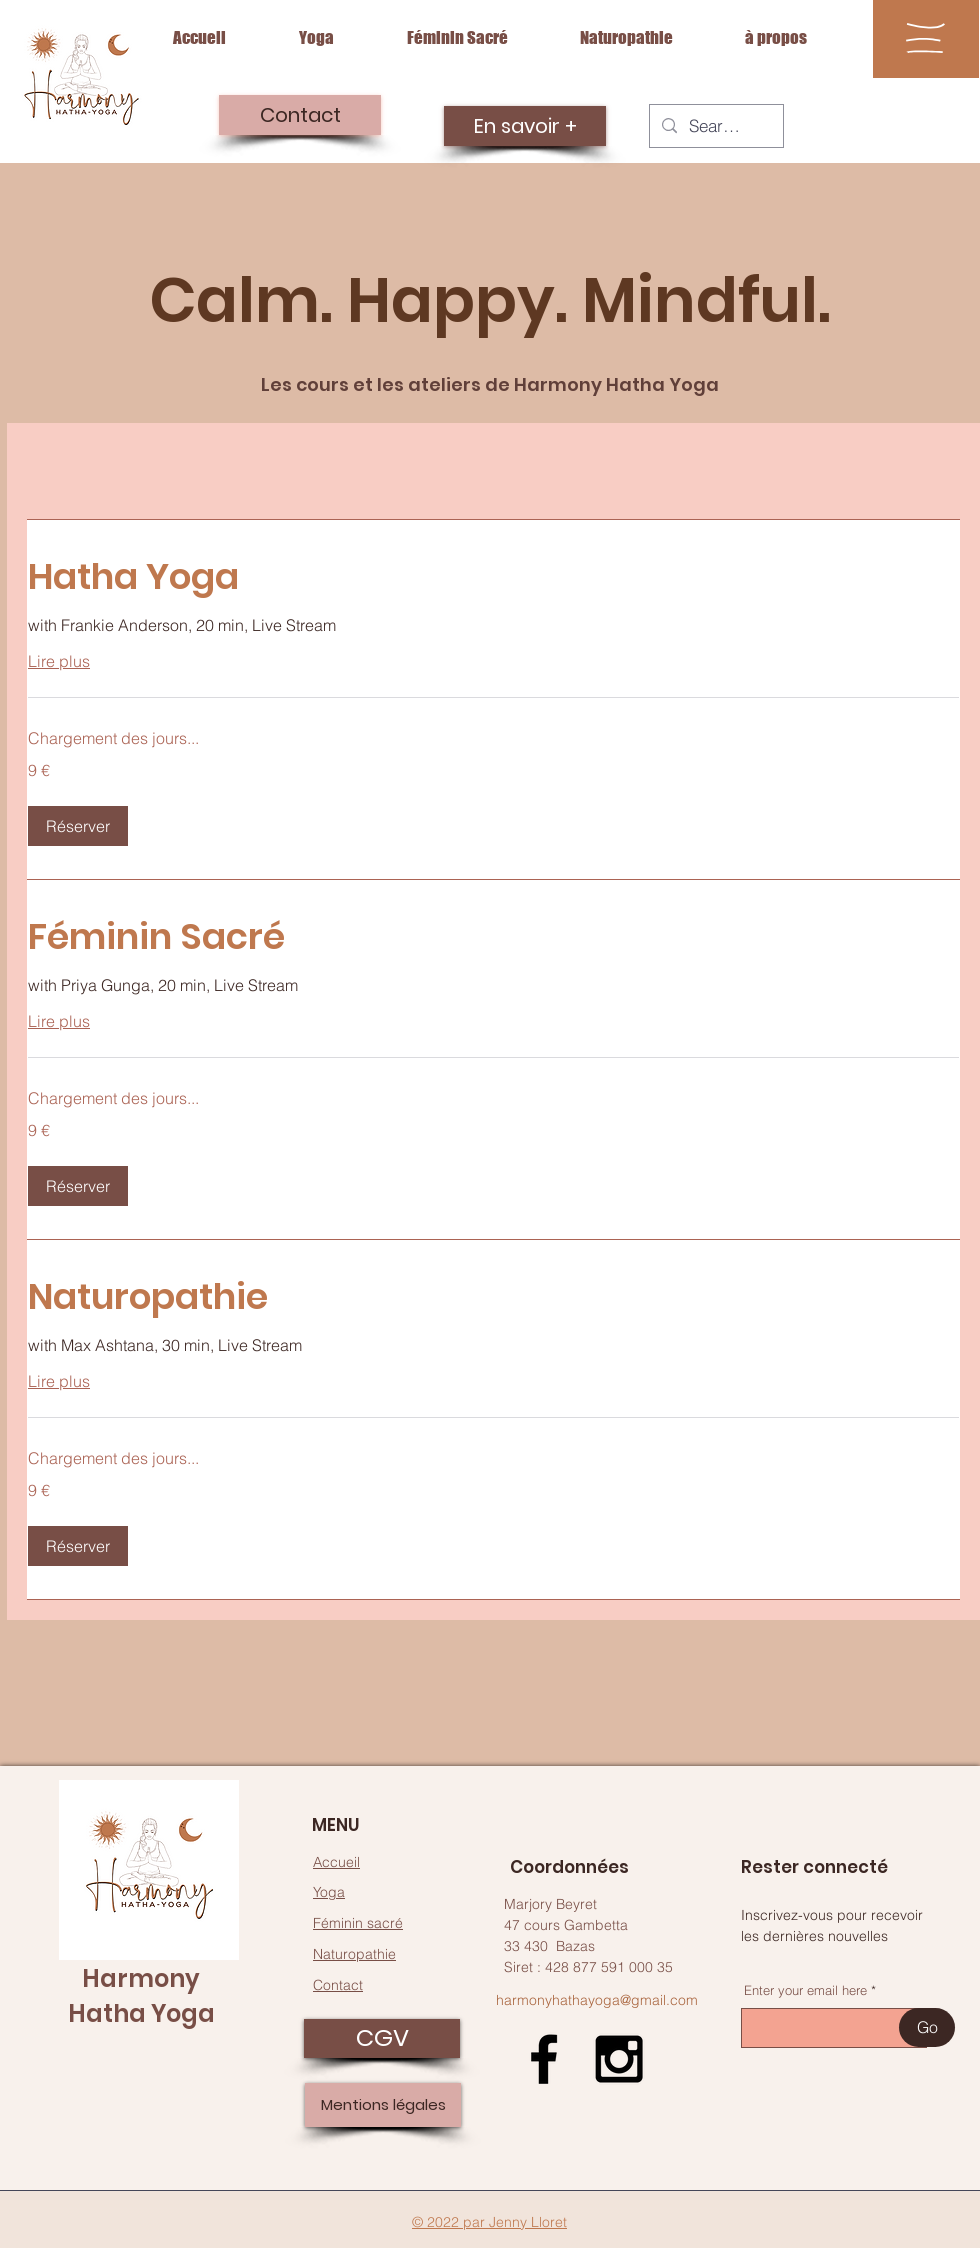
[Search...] (715, 126)
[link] (493, 577)
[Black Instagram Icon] (619, 2059)
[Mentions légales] (383, 2105)
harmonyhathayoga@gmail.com (597, 2000)
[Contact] (300, 115)
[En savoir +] (525, 126)
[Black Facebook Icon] (544, 2059)
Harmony (141, 1978)
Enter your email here (805, 1990)
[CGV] (382, 2038)
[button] (925, 38)
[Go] (927, 2027)
